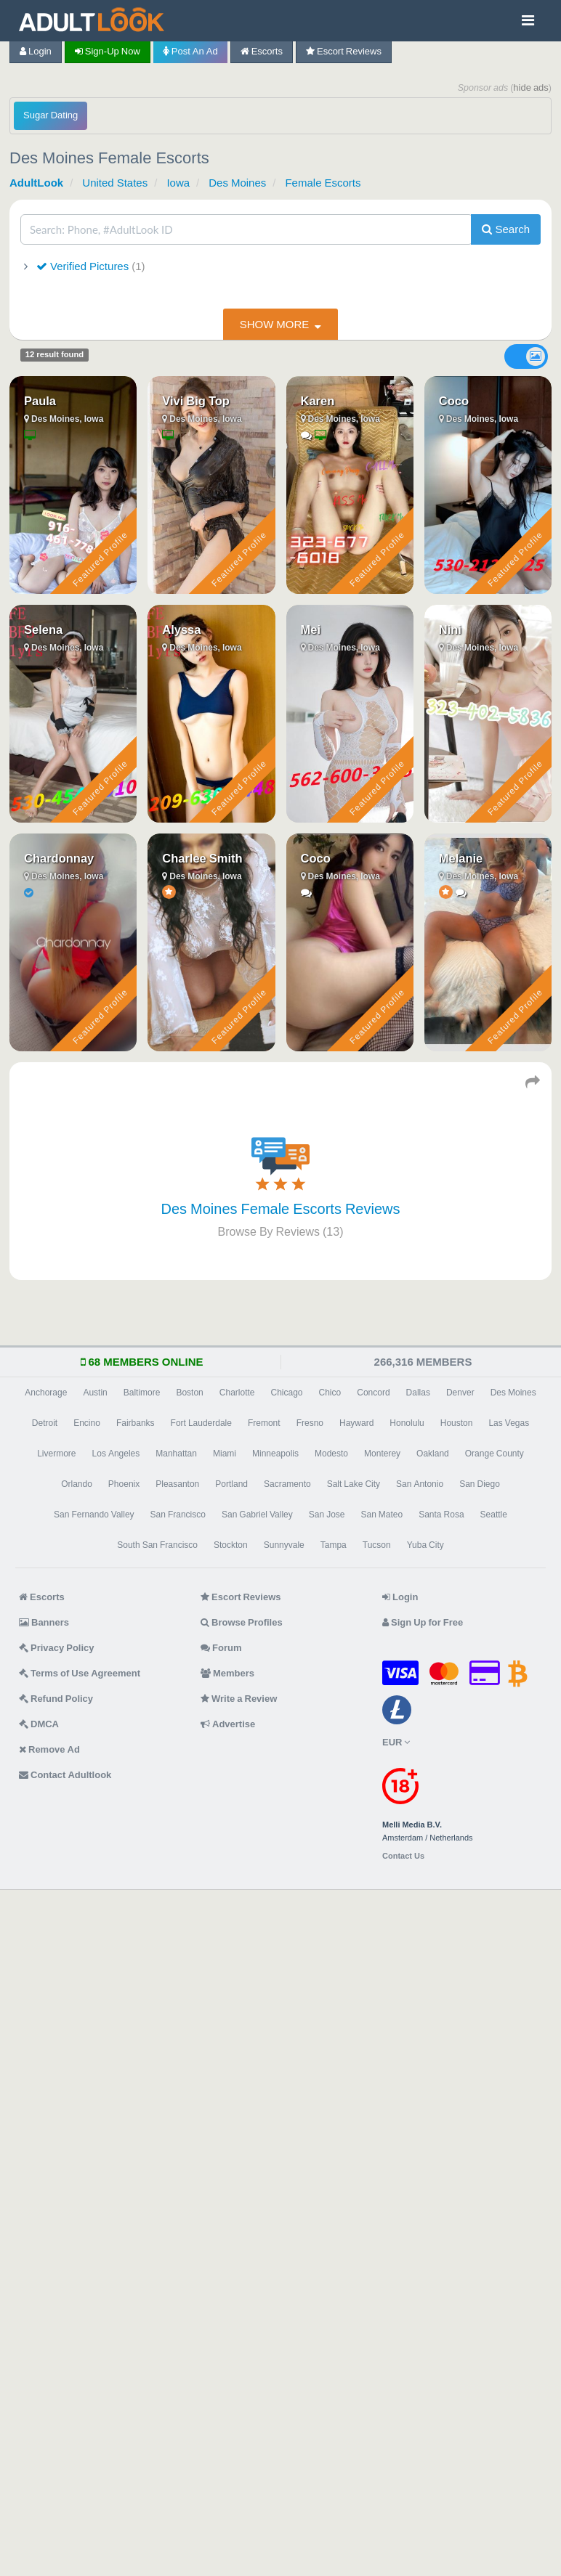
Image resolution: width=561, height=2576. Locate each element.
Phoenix (124, 1484)
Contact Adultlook (65, 1775)
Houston (456, 1423)
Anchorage (46, 1392)
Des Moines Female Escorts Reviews (280, 1209)
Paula (40, 401)
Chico (330, 1392)
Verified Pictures (89, 266)
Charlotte (237, 1392)
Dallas (418, 1392)
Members (227, 1673)
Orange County (494, 1453)
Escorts (262, 51)
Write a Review (239, 1698)
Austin (95, 1392)
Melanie (461, 858)
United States (115, 182)
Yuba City (425, 1545)
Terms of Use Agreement (79, 1673)
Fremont (264, 1423)
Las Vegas (508, 1423)
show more (275, 324)
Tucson (377, 1545)
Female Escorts (322, 182)
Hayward (356, 1423)
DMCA (39, 1724)
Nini (450, 629)
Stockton (231, 1545)
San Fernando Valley (94, 1514)
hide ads (531, 87)
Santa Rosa (441, 1514)
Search (506, 229)
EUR (396, 1742)
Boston (189, 1392)
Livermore (56, 1453)
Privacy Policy (56, 1647)
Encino (86, 1423)
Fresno (309, 1423)
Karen (318, 401)
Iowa (178, 182)
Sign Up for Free (422, 1622)
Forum (221, 1647)
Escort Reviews (344, 51)
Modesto (331, 1453)
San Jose (327, 1514)
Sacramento (287, 1484)
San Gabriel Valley (257, 1514)
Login (36, 51)
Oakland (432, 1453)
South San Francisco (157, 1545)
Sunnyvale (284, 1545)
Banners (44, 1622)
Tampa (333, 1545)
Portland (231, 1484)
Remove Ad (49, 1749)
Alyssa (181, 629)
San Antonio (419, 1484)
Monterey (382, 1453)
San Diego (479, 1484)
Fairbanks (135, 1423)
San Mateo (381, 1514)
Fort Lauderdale (201, 1423)
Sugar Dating (50, 115)
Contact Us (403, 1856)
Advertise (228, 1724)
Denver (460, 1392)
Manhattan (176, 1453)
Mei (311, 629)
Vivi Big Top (196, 401)
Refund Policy (56, 1698)
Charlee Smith (202, 858)
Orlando (76, 1484)
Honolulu (407, 1423)
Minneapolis (275, 1453)
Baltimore (142, 1392)
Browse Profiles (242, 1622)
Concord (373, 1392)
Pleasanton (177, 1484)
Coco (454, 401)
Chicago (287, 1392)
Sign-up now (107, 51)
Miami (224, 1453)
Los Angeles (116, 1453)
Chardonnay (59, 858)
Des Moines (237, 182)
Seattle (493, 1514)
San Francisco (178, 1514)
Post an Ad (190, 51)
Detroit (44, 1423)
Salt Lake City (353, 1484)
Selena (43, 629)
